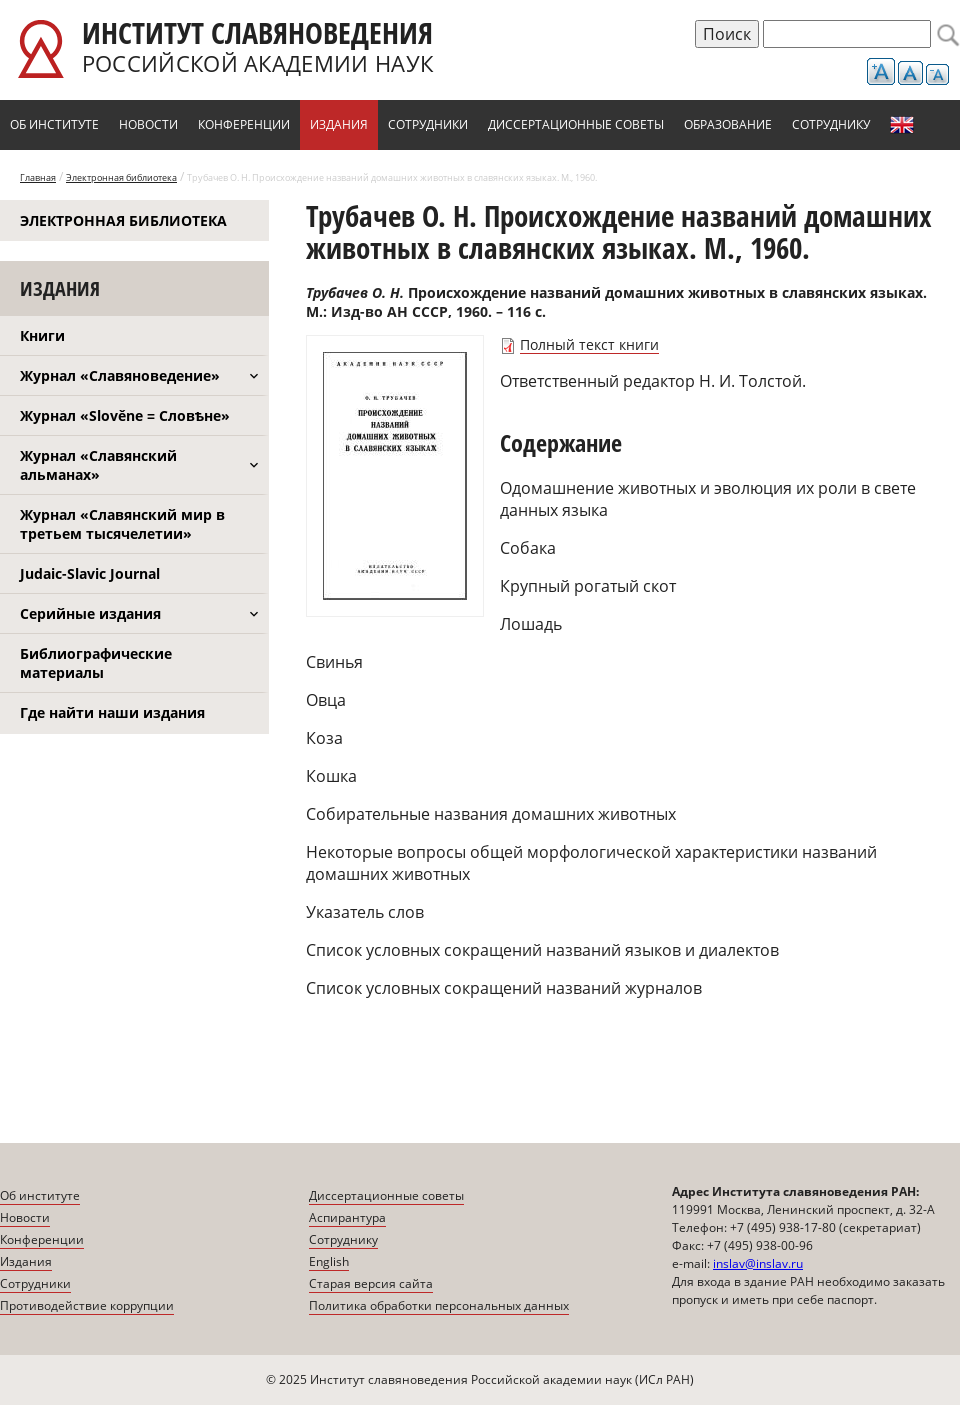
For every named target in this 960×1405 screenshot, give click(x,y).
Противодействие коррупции (87, 1305)
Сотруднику (831, 124)
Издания (339, 124)
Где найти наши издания (112, 712)
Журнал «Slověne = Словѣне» (125, 415)
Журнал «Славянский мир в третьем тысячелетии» (122, 524)
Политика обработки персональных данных (439, 1305)
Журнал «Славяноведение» (120, 375)
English (902, 125)
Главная (38, 177)
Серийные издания (90, 613)
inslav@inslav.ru (758, 1263)
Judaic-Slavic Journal (90, 573)
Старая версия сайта (371, 1283)
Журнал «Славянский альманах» (98, 465)
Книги (42, 335)
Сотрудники (428, 124)
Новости (148, 124)
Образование (728, 124)
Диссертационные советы (576, 124)
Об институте (54, 124)
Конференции (244, 124)
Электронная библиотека (121, 177)
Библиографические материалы (96, 663)
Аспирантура (347, 1217)
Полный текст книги (589, 344)
